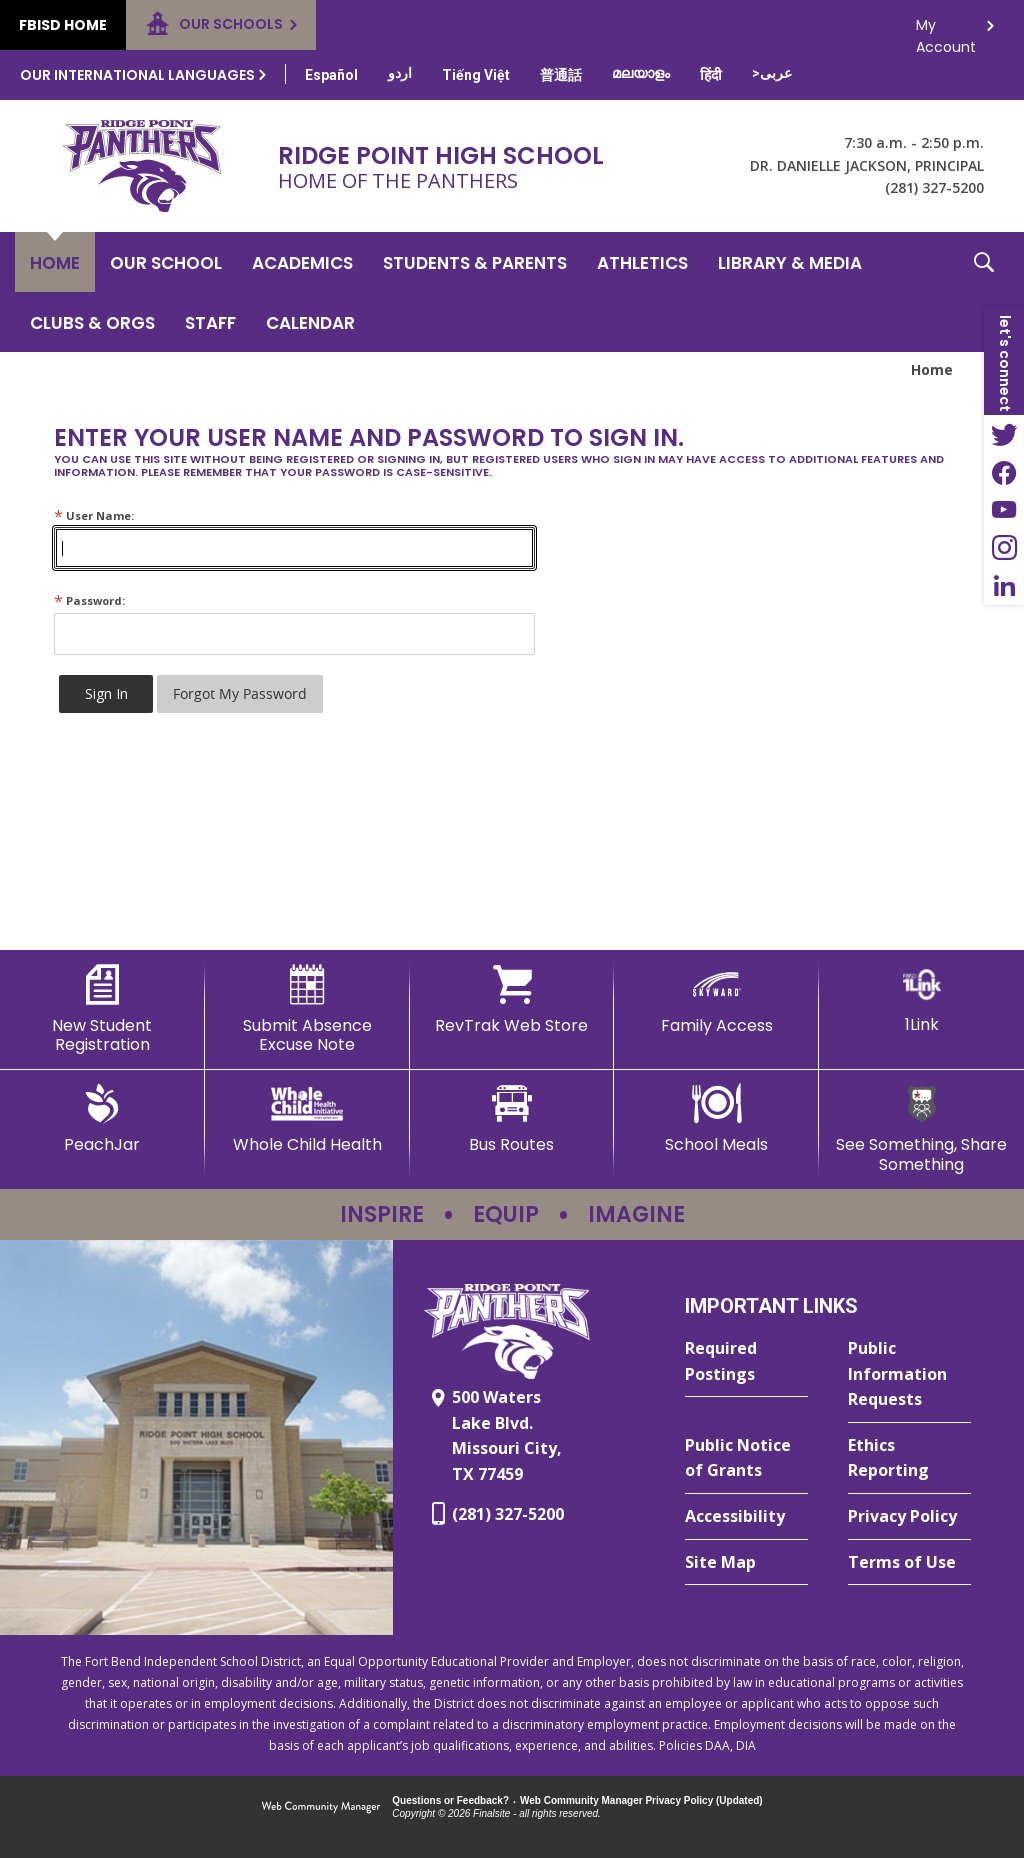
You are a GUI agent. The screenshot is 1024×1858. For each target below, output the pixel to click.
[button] (984, 292)
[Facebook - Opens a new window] (1004, 472)
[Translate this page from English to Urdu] (400, 73)
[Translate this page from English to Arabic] (772, 73)
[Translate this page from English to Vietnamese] (476, 75)
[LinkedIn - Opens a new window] (1004, 586)
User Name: (94, 515)
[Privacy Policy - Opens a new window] (909, 1517)
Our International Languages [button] (137, 75)
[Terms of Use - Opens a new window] (909, 1563)
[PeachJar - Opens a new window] (102, 1119)
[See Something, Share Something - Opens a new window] (921, 1128)
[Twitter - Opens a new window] (1004, 434)
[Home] (55, 262)
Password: (89, 600)
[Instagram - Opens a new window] (1004, 548)
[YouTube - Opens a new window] (1004, 510)
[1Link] (921, 999)
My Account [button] (946, 30)
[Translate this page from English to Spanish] (331, 75)
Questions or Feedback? (450, 1800)
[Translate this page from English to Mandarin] (561, 75)
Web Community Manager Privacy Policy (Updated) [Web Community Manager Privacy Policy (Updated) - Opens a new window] (641, 1800)
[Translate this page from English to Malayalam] (641, 73)
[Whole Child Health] (307, 1119)
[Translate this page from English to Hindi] (711, 75)
